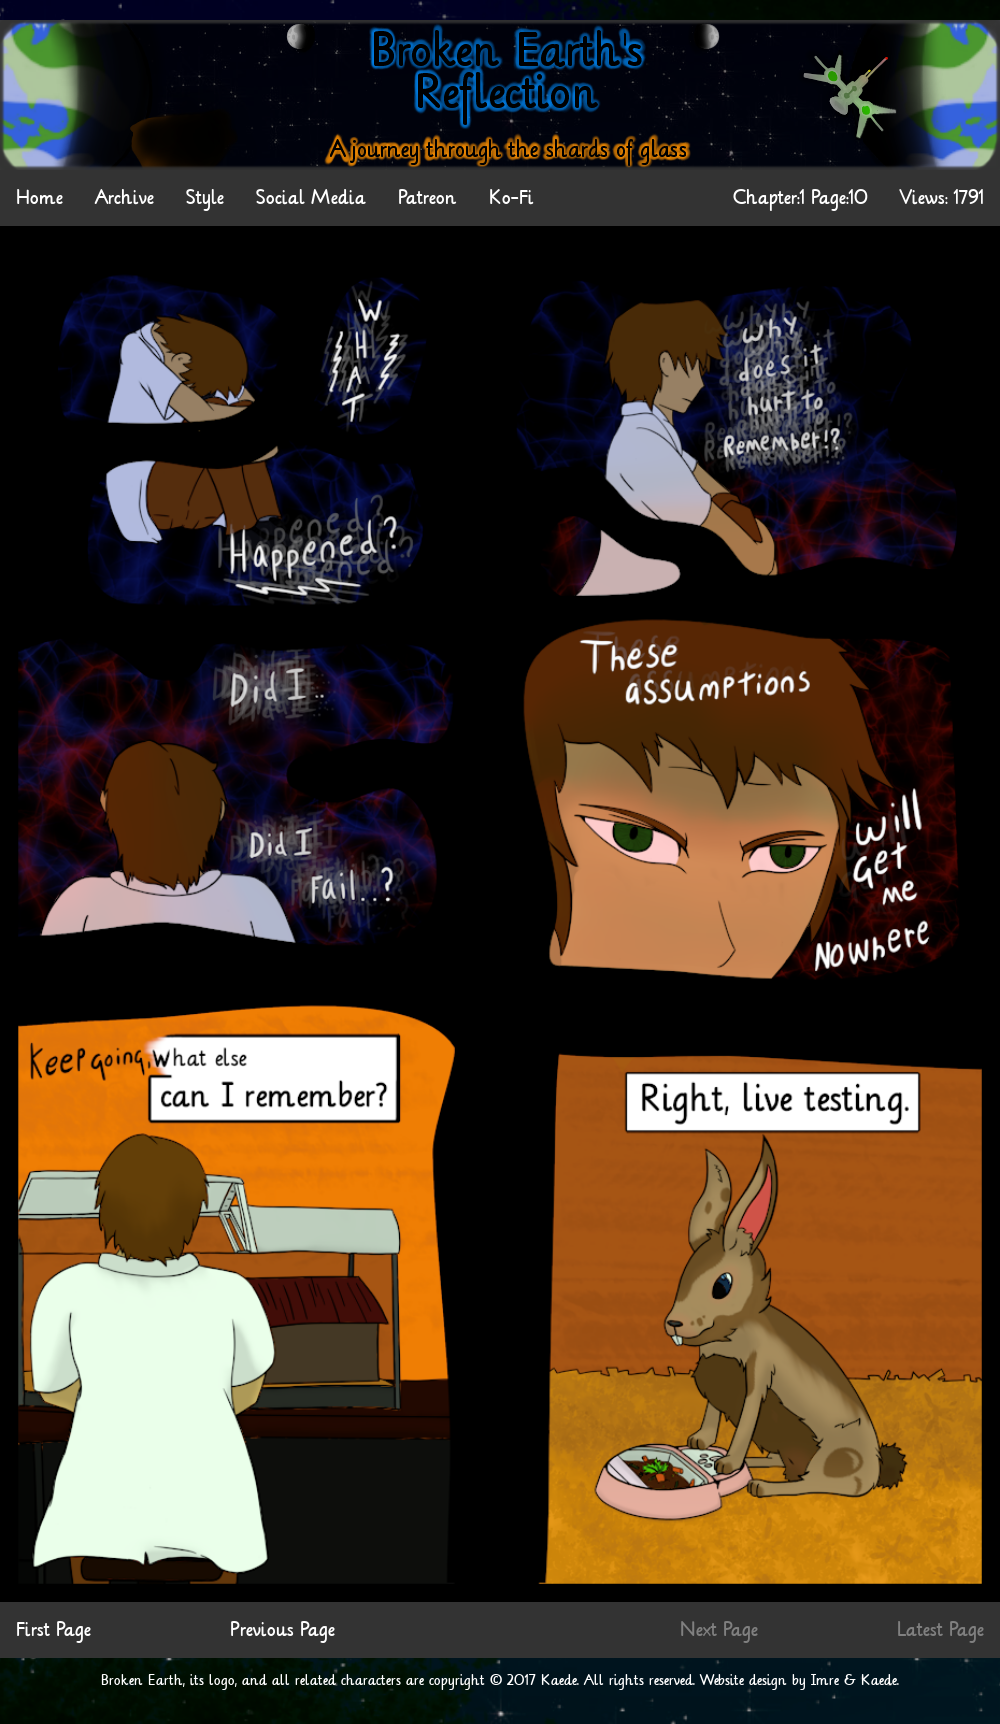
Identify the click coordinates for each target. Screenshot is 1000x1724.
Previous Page (282, 1630)
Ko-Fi (511, 198)
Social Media (311, 198)
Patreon (427, 198)
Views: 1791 (942, 198)
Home (39, 198)
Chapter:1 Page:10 (800, 198)
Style (205, 198)
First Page (53, 1630)
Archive (124, 198)
